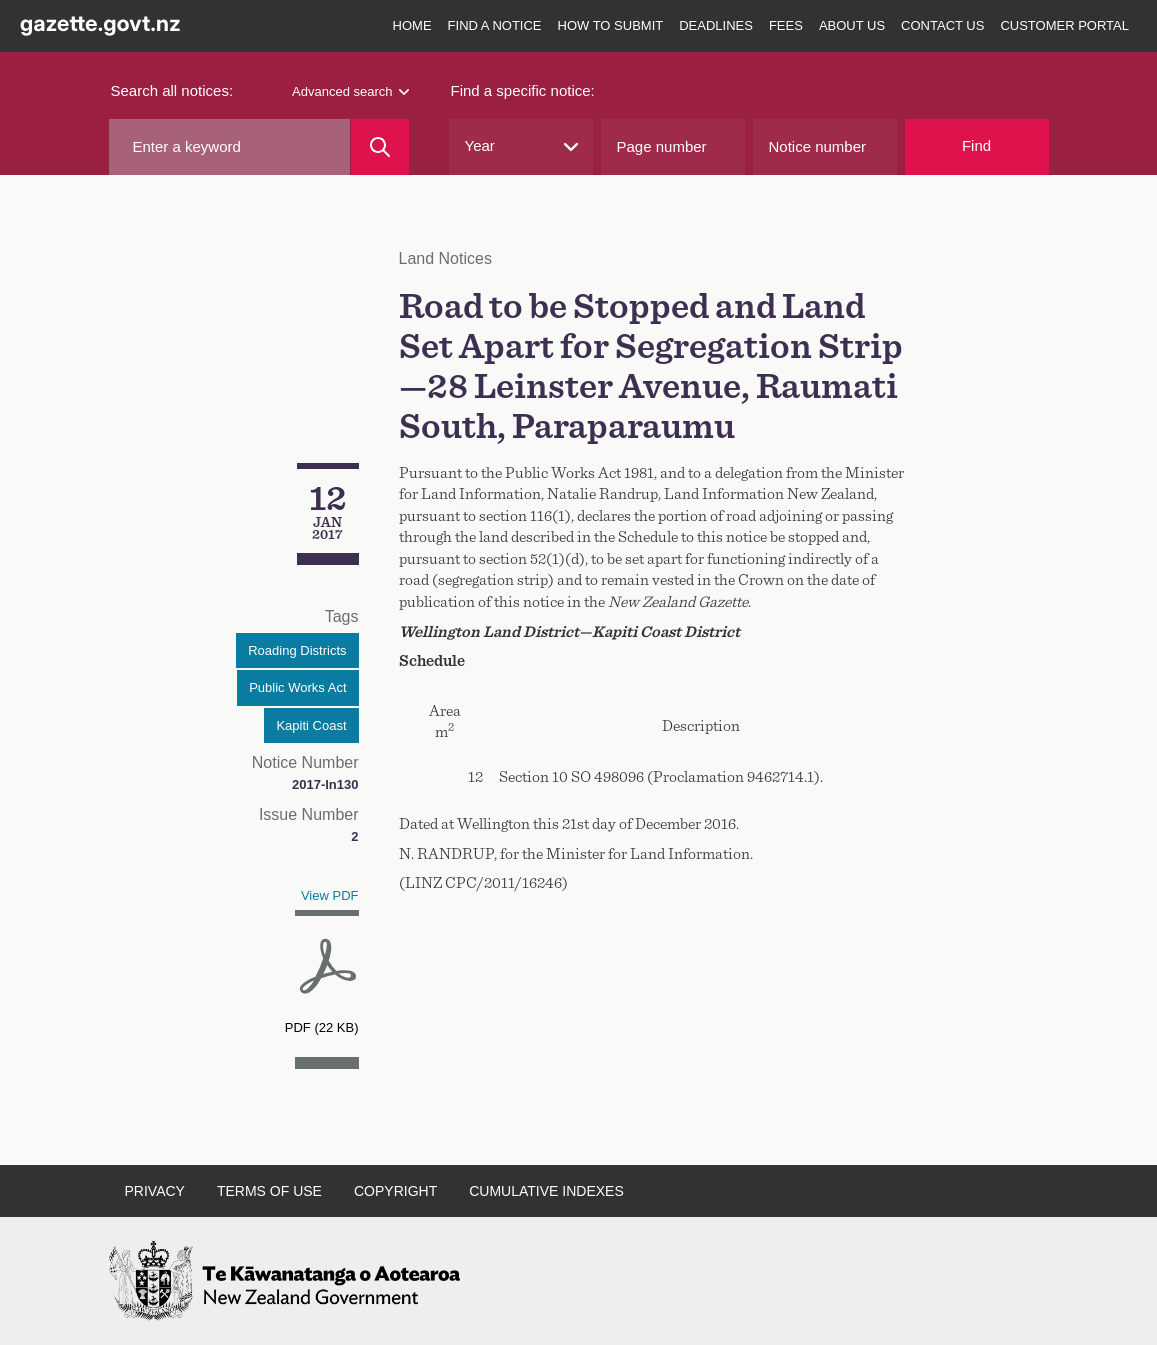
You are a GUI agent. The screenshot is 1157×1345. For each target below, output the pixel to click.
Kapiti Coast (311, 725)
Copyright (395, 1191)
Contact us (942, 25)
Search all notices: (172, 90)
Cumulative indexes (546, 1191)
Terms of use (269, 1191)
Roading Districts (297, 650)
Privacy (155, 1191)
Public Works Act (297, 687)
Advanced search (350, 91)
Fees (786, 25)
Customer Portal (1064, 25)
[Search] (379, 147)
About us (852, 25)
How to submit (611, 25)
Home (412, 25)
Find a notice (495, 25)
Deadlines (716, 25)
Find (976, 145)
